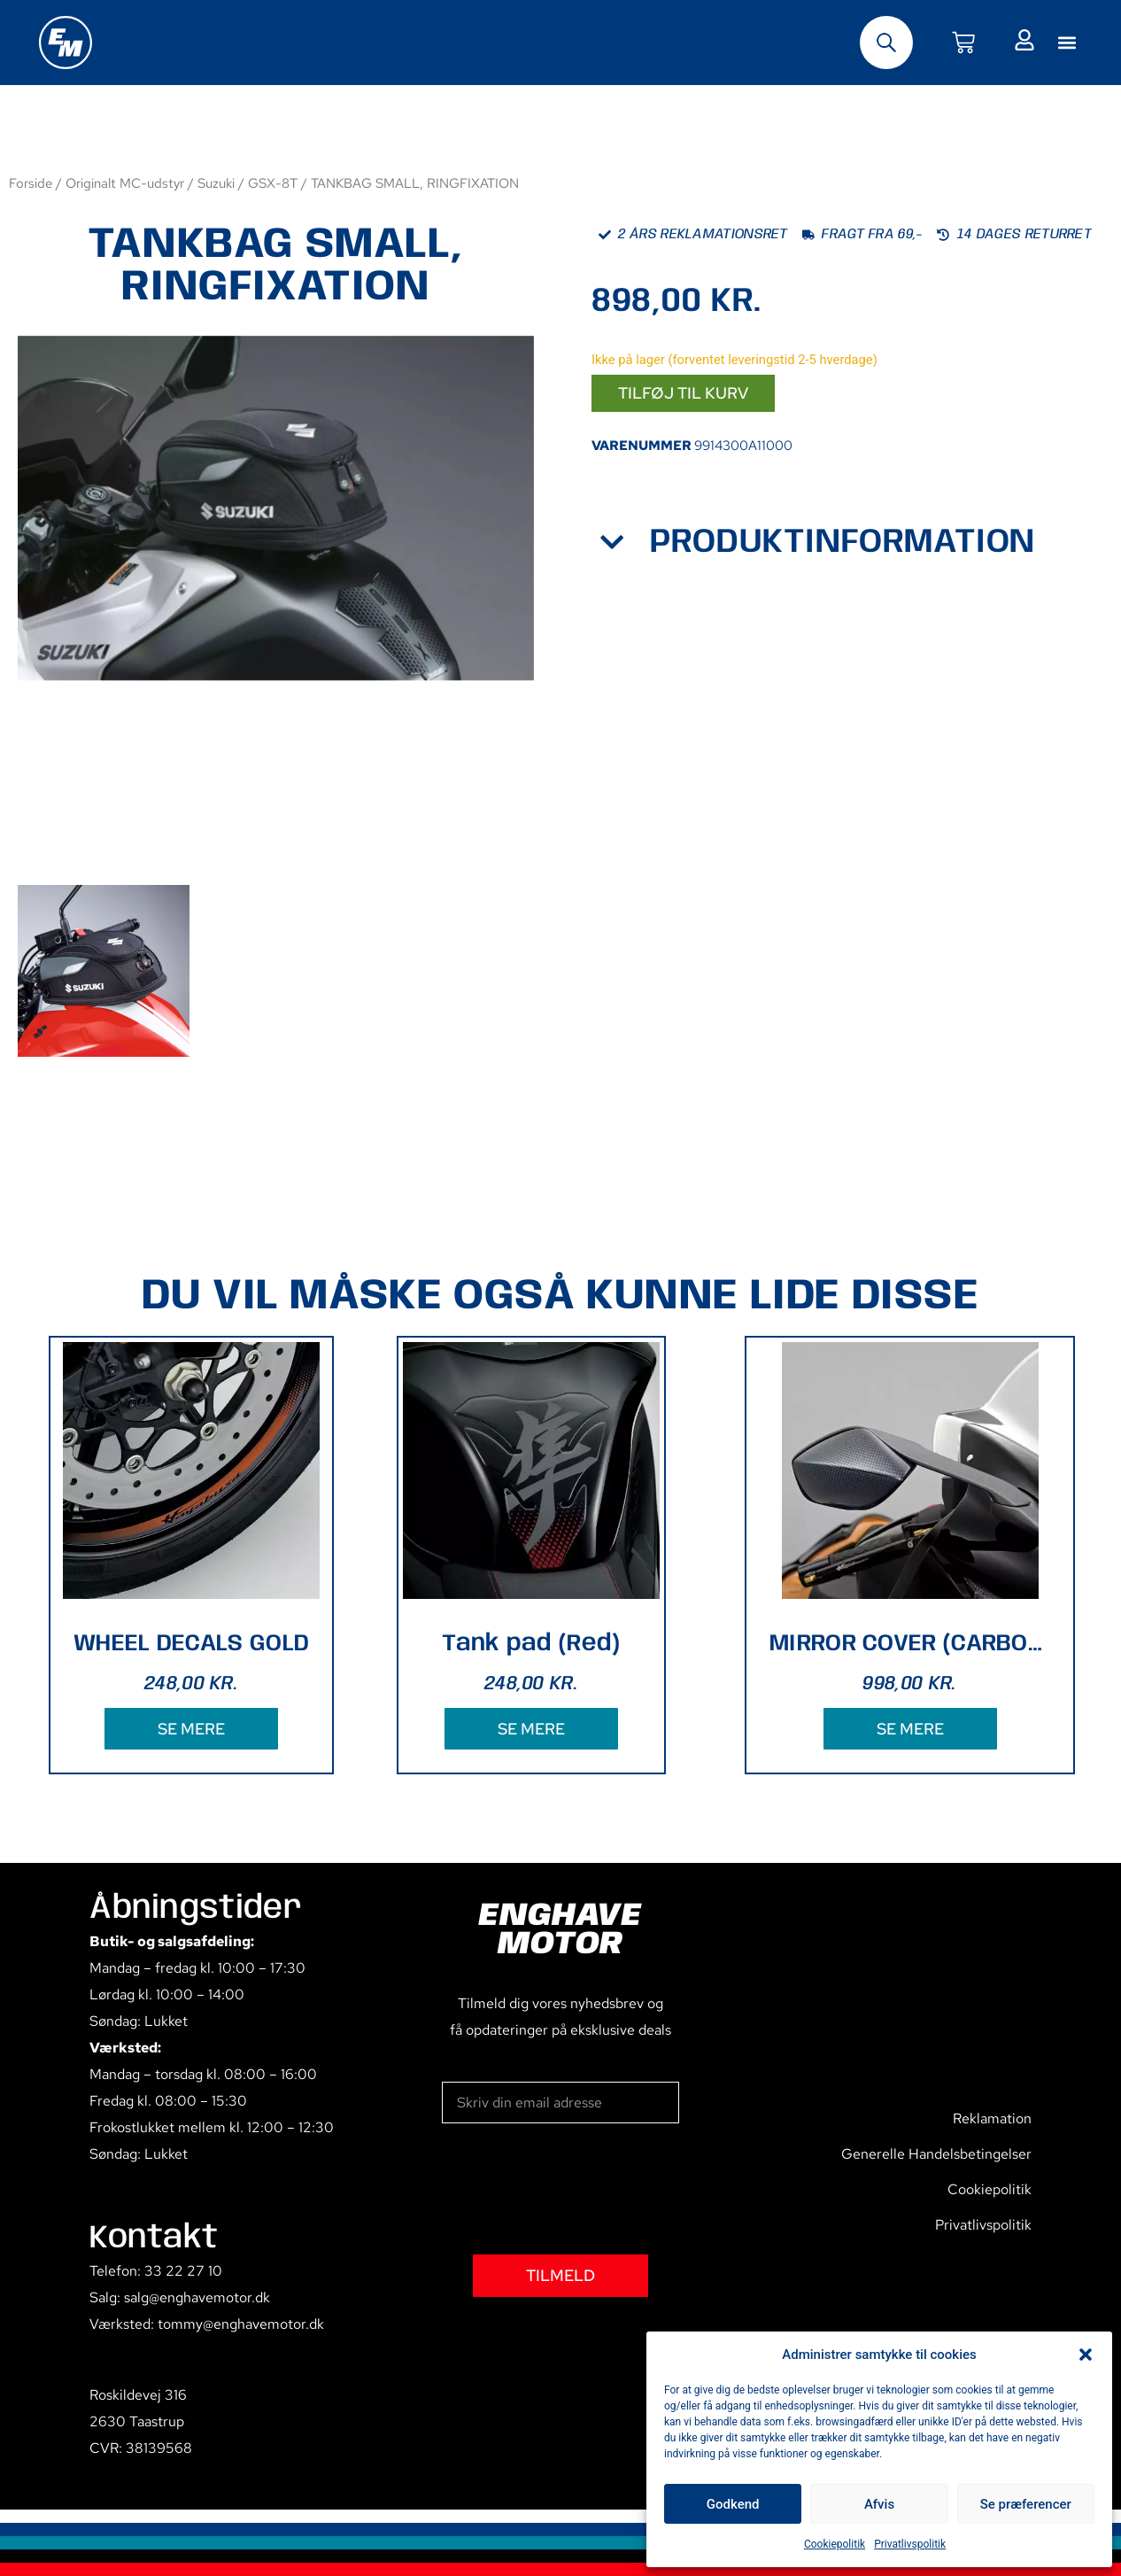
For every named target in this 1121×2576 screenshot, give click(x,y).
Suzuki (216, 183)
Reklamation (992, 2118)
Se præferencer (1025, 2504)
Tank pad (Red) (531, 1644)
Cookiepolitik (834, 2544)
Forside (30, 183)
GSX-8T (273, 183)
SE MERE (191, 1729)
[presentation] (576, 2188)
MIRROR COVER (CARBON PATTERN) (909, 1644)
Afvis (879, 2504)
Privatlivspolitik (910, 2544)
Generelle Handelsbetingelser (936, 2154)
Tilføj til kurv (683, 393)
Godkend (733, 2504)
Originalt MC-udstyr (125, 183)
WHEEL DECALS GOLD (191, 1644)
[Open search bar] (886, 42)
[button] (1085, 2354)
